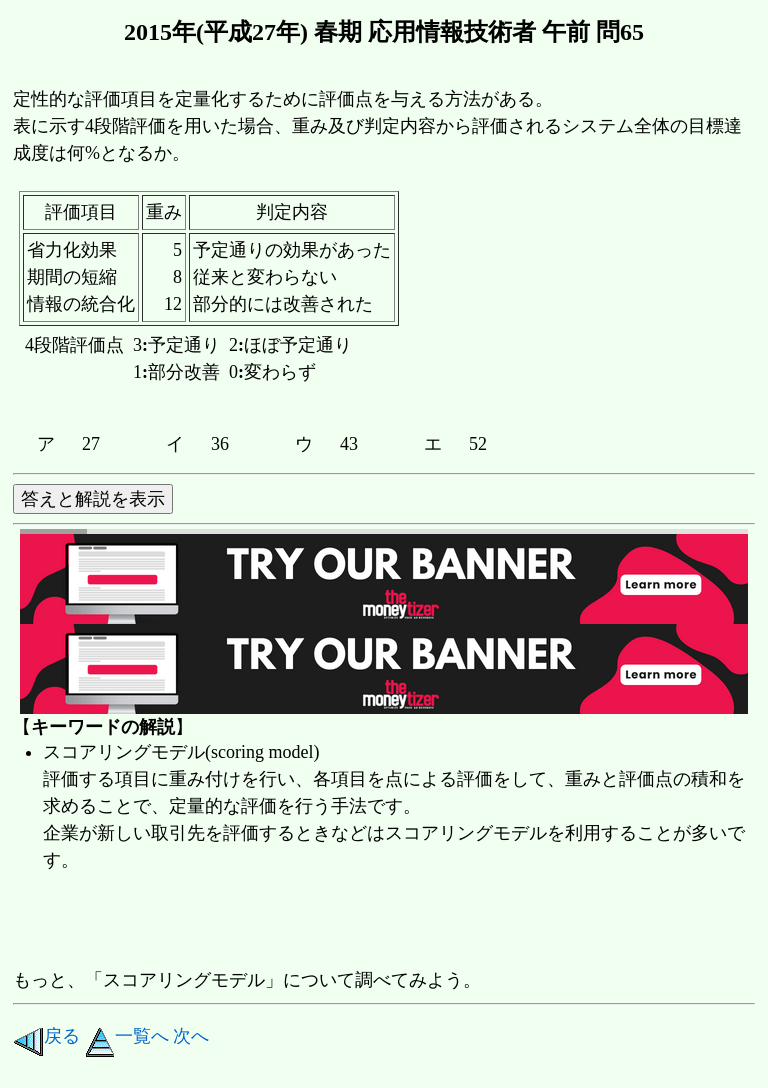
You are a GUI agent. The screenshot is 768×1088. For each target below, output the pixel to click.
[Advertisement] (377, 922)
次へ (191, 1036)
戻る (46, 1036)
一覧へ (127, 1036)
